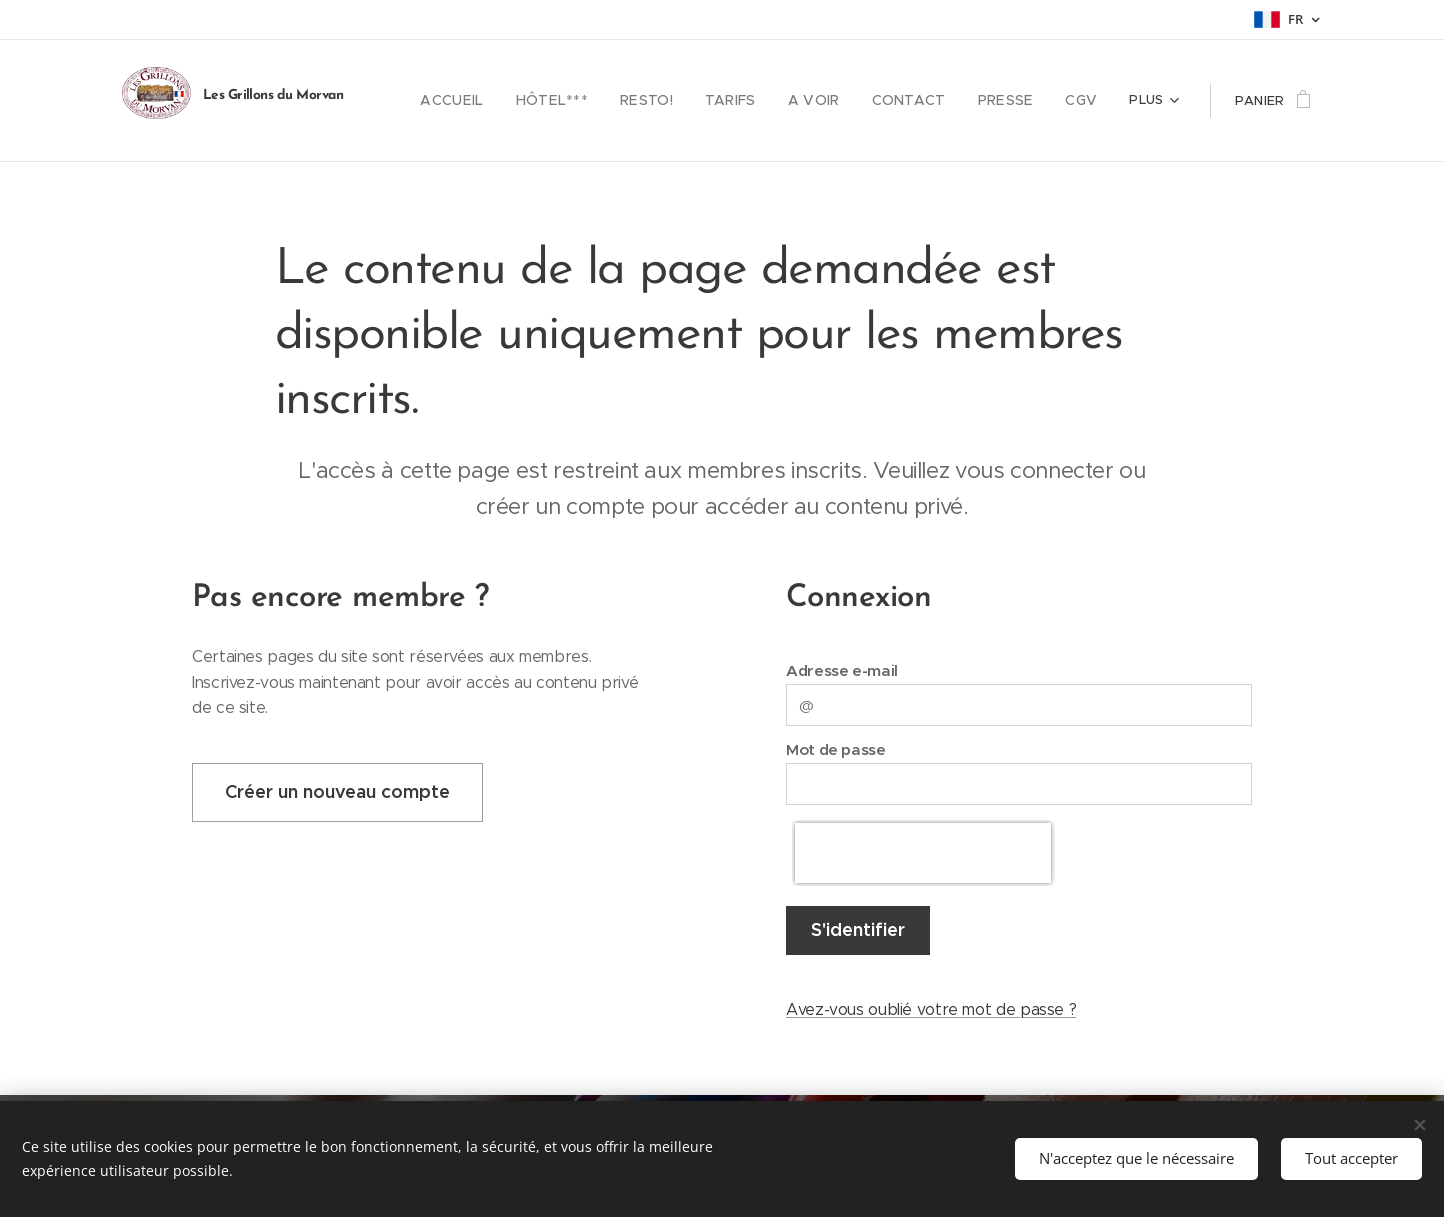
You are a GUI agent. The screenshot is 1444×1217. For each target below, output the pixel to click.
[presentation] (923, 853)
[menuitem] (493, 101)
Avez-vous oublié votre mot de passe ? (931, 1009)
